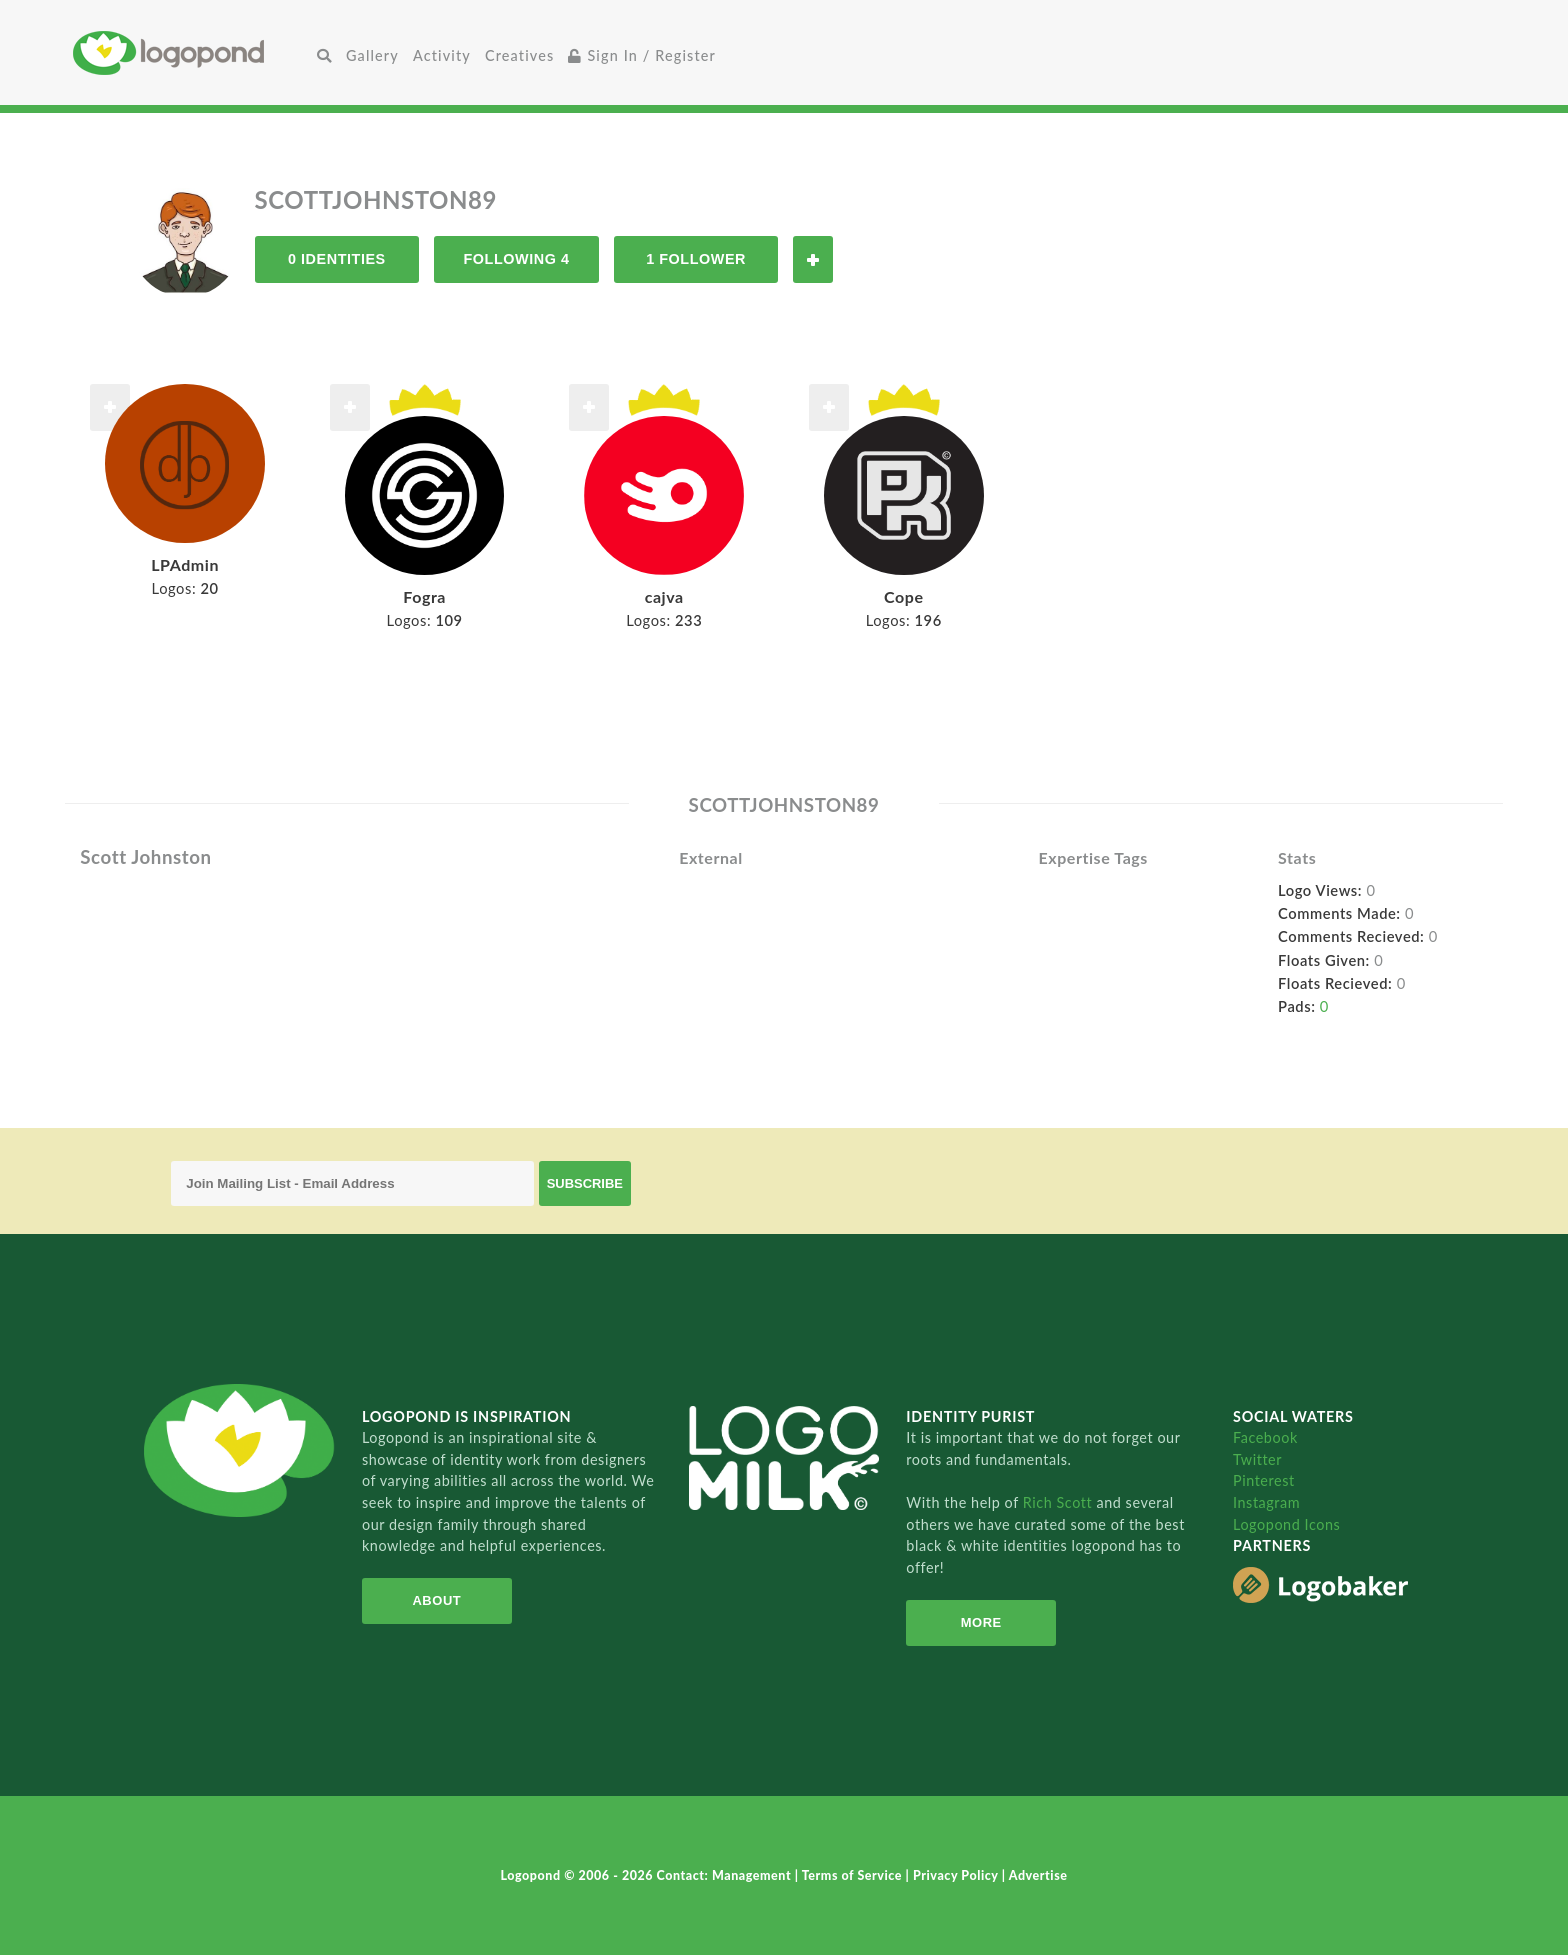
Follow (813, 259)
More (981, 1622)
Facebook (1265, 1437)
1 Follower (696, 259)
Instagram (1266, 1502)
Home (191, 52)
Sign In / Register (642, 55)
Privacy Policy (957, 1875)
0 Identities (337, 259)
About (436, 1600)
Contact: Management (726, 1875)
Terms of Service (854, 1875)
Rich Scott (1060, 1502)
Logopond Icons (1286, 1524)
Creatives (519, 55)
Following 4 (516, 259)
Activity (442, 55)
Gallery (372, 55)
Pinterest (1264, 1480)
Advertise (1038, 1875)
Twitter (1257, 1459)
